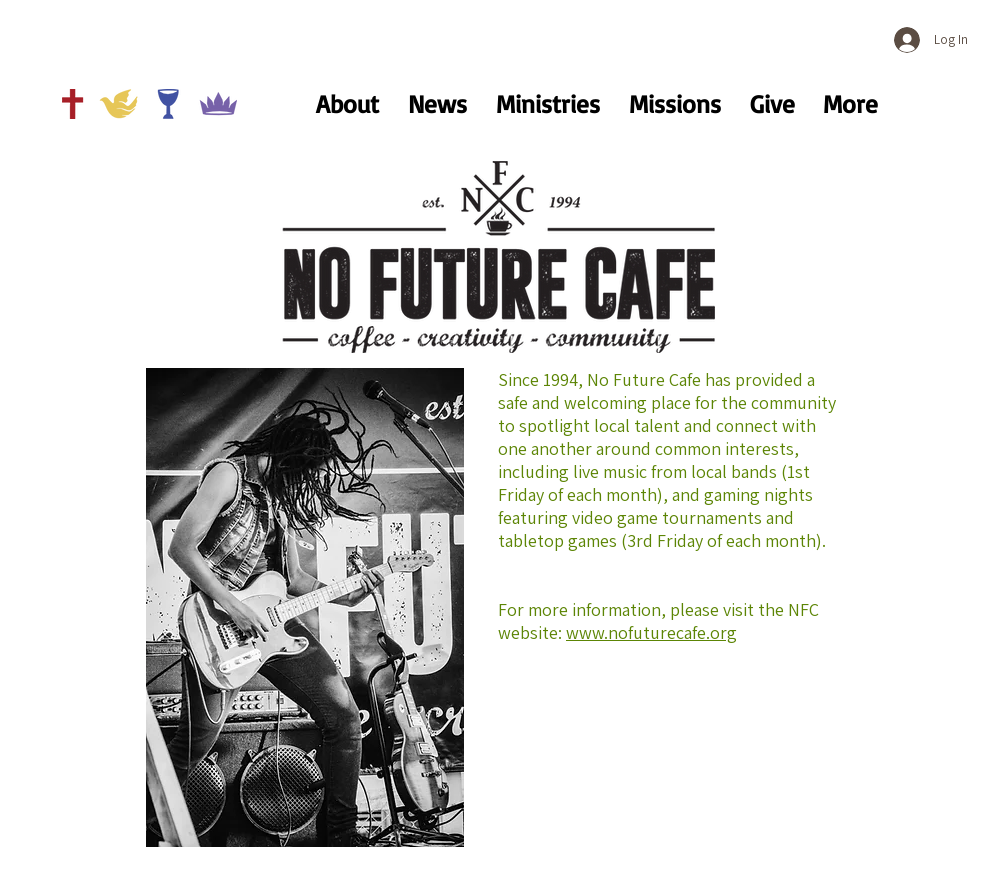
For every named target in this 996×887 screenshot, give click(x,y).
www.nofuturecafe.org (651, 632)
